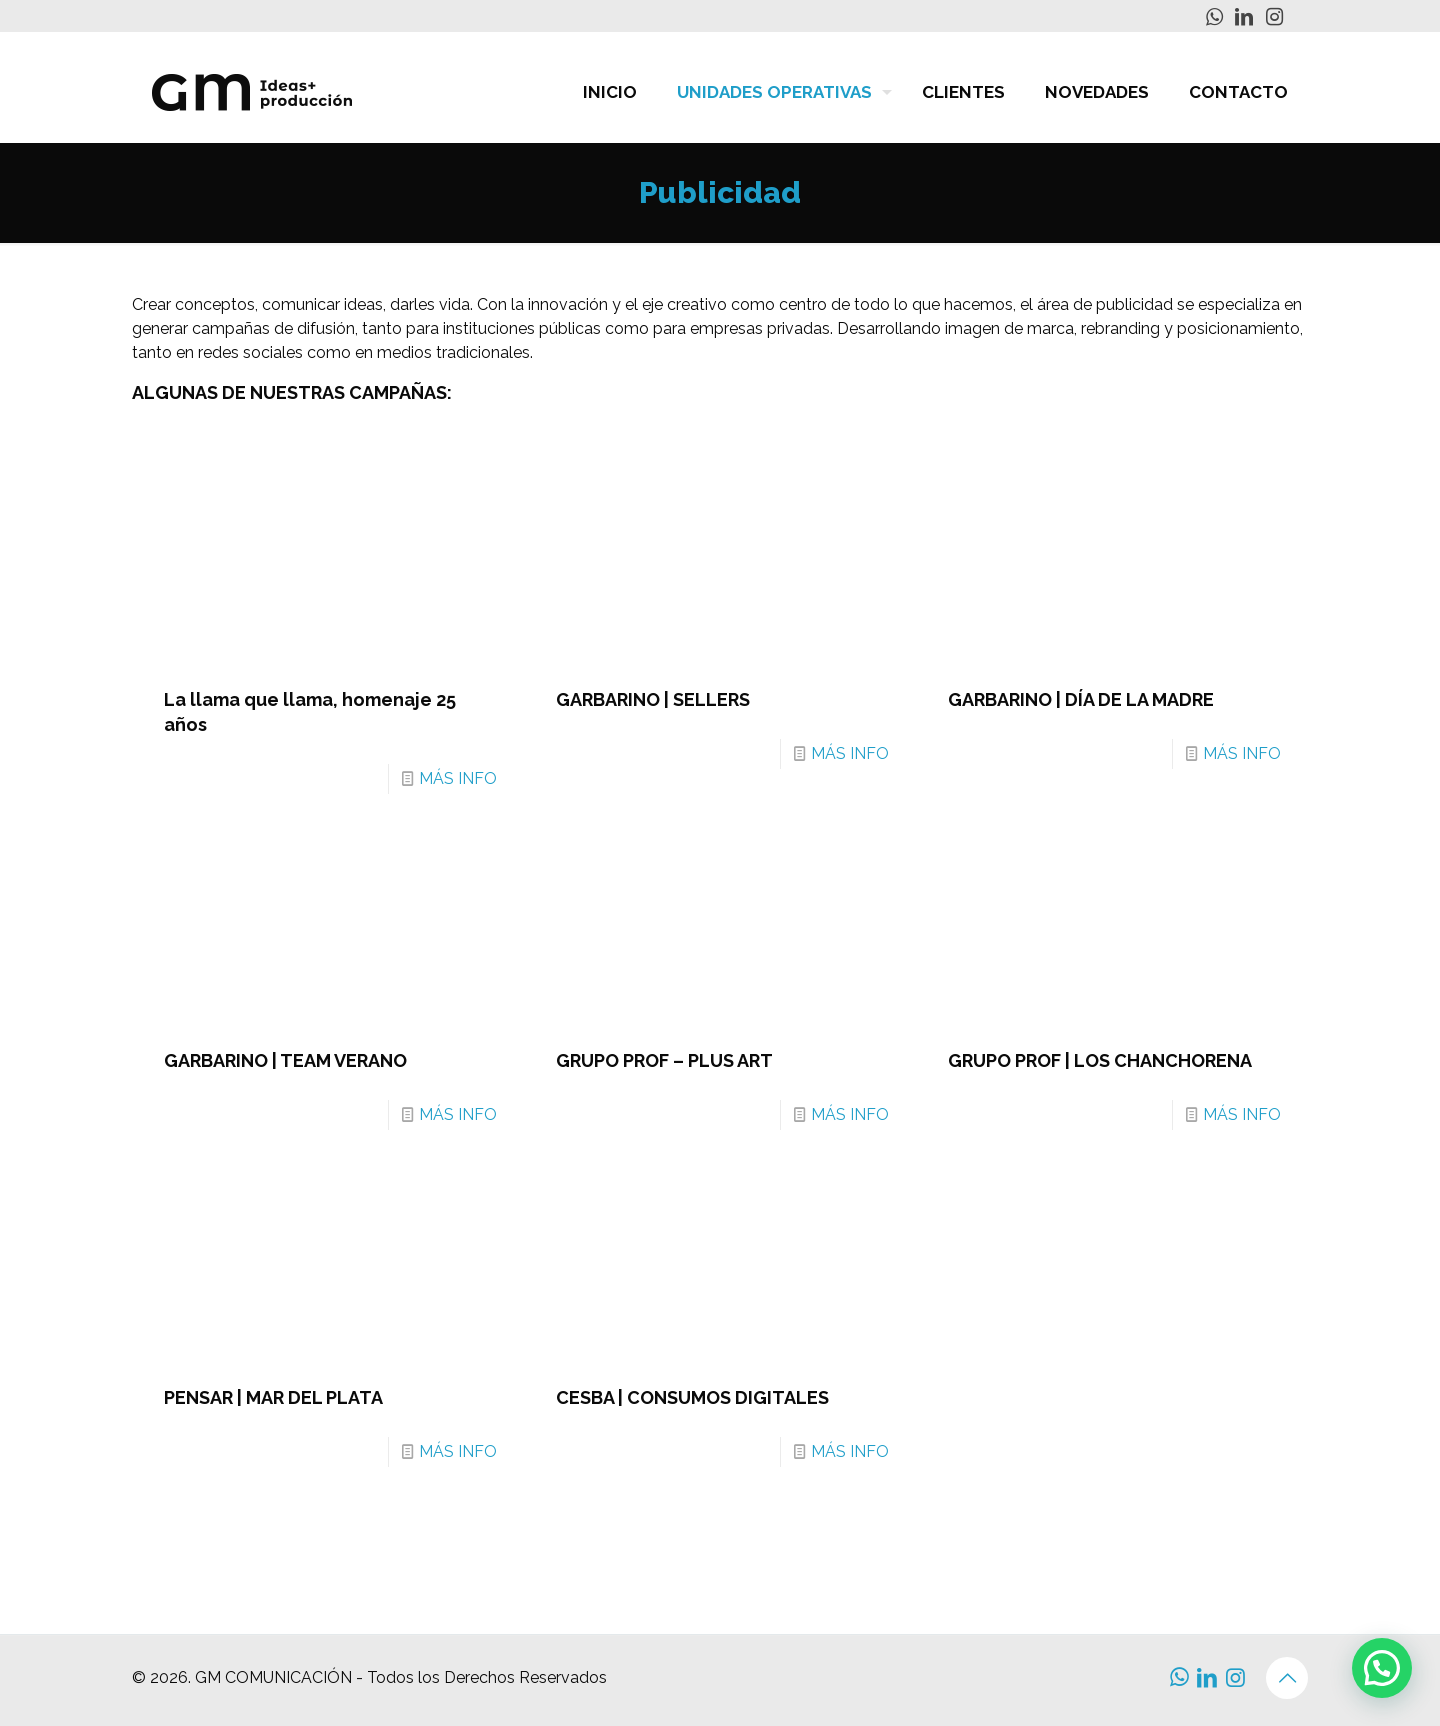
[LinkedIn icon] (1244, 17)
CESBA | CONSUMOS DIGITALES (692, 1397)
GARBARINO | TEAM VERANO (285, 1060)
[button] (1382, 1668)
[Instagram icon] (1274, 17)
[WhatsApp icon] (1214, 17)
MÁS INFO (458, 778)
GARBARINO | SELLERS (653, 699)
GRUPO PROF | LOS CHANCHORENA (1100, 1060)
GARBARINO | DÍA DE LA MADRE (1081, 699)
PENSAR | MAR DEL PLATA (273, 1397)
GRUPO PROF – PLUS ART (664, 1060)
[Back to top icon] (1287, 1678)
